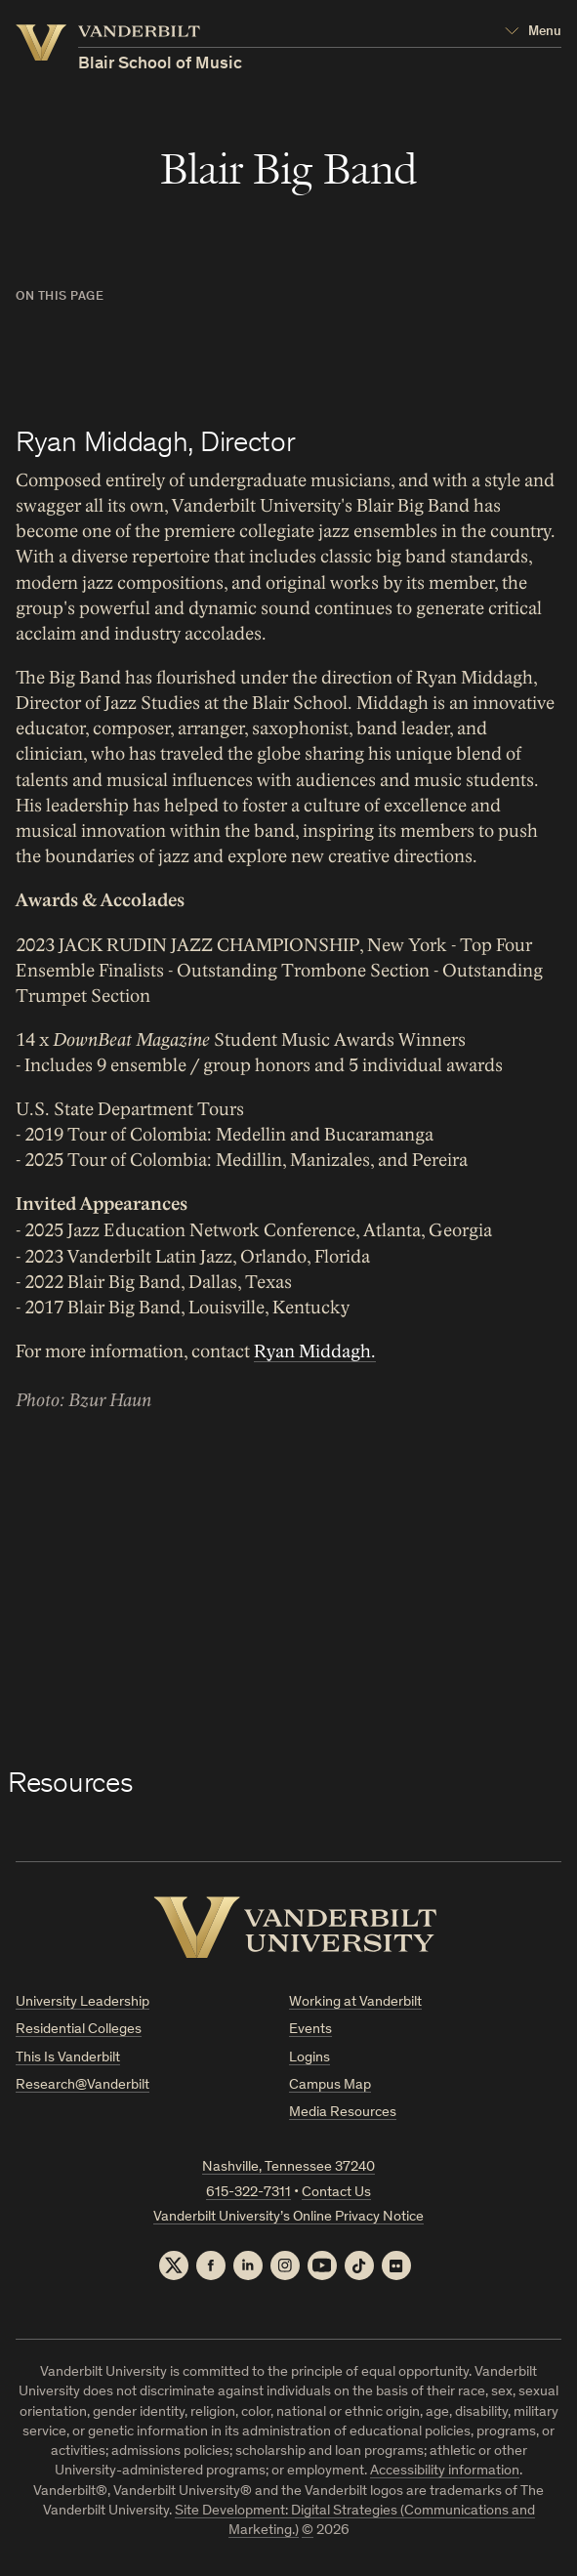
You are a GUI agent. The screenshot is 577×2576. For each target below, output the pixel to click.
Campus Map (330, 2085)
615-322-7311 (248, 2192)
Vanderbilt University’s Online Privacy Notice (288, 2217)
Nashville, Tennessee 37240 (288, 2167)
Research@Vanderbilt (82, 2085)
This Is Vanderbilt (68, 2058)
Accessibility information (444, 2471)
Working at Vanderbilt (355, 2002)
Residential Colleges (79, 2029)
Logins (309, 2058)
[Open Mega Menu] (533, 32)
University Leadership (82, 2002)
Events (310, 2029)
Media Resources (342, 2112)
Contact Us (336, 2192)
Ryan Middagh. (315, 1351)
